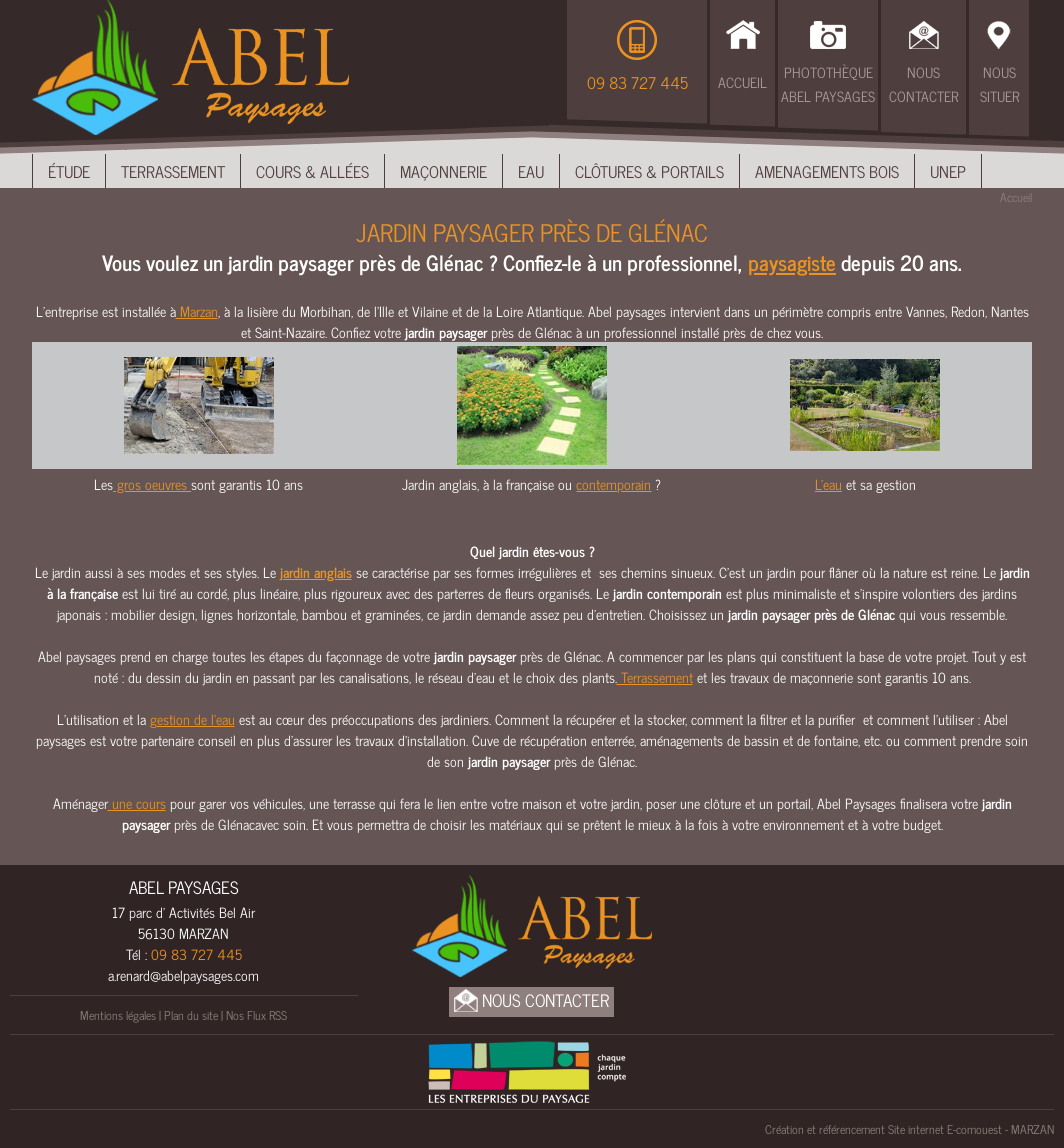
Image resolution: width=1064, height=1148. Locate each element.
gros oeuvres (152, 483)
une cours (137, 802)
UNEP (948, 171)
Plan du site (191, 1015)
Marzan (197, 310)
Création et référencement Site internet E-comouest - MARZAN (909, 1129)
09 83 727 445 (637, 82)
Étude (69, 171)
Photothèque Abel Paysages (828, 83)
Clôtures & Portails (649, 171)
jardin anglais (316, 571)
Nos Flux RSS (256, 1015)
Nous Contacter (923, 83)
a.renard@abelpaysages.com (183, 974)
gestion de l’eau (192, 718)
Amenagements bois (827, 171)
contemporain (613, 483)
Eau (531, 171)
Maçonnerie (443, 171)
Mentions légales (118, 1015)
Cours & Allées (312, 171)
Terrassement (173, 171)
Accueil (742, 81)
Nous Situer (999, 83)
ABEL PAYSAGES (184, 887)
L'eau (828, 483)
